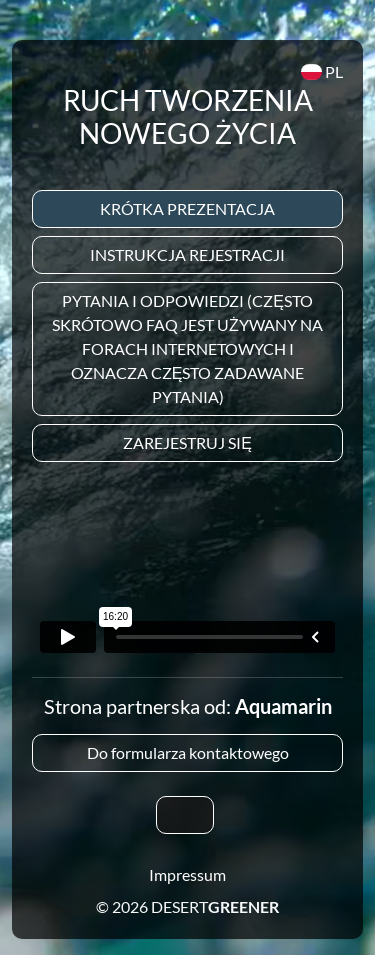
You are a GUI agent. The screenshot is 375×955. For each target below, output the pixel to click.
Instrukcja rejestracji (187, 254)
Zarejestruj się (187, 442)
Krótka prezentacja (187, 208)
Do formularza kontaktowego (188, 752)
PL (322, 71)
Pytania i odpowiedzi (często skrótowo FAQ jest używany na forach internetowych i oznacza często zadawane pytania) (187, 348)
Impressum (187, 874)
